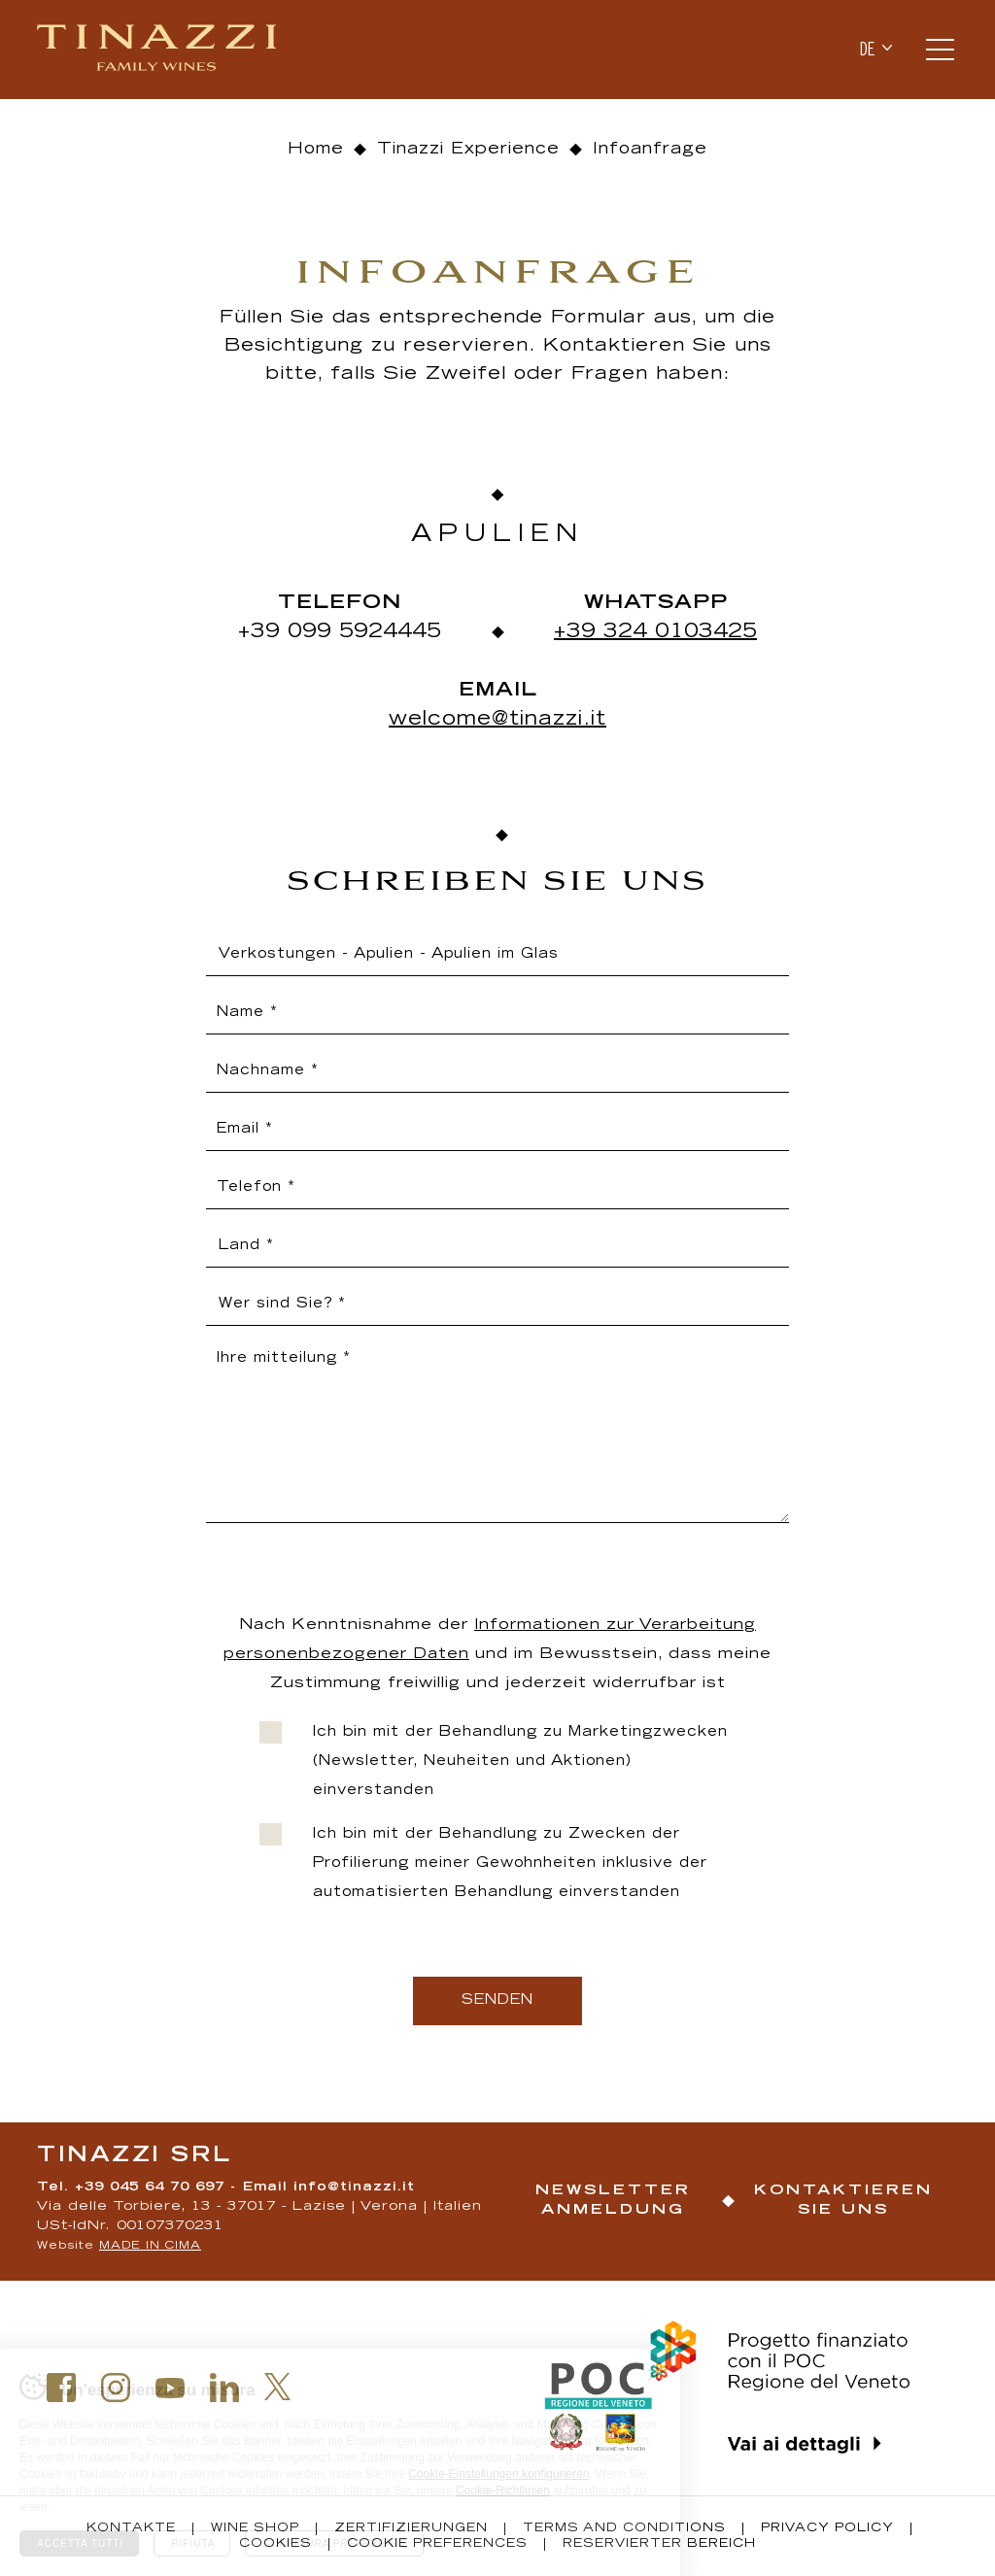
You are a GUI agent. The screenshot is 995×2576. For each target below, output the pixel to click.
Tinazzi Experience (468, 149)
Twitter (278, 2386)
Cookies (275, 2544)
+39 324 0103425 (655, 632)
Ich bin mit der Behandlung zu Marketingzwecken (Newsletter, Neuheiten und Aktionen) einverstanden (520, 1762)
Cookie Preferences (437, 2544)
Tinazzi (159, 49)
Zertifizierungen (411, 2528)
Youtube (170, 2387)
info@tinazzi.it (354, 2188)
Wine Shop (255, 2528)
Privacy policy (827, 2528)
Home (316, 149)
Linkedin (224, 2387)
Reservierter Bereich (659, 2544)
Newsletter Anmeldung (613, 2201)
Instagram (115, 2387)
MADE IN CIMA (150, 2246)
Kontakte (131, 2528)
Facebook (61, 2387)
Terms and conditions (624, 2528)
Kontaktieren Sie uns (843, 2201)
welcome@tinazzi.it (497, 719)
